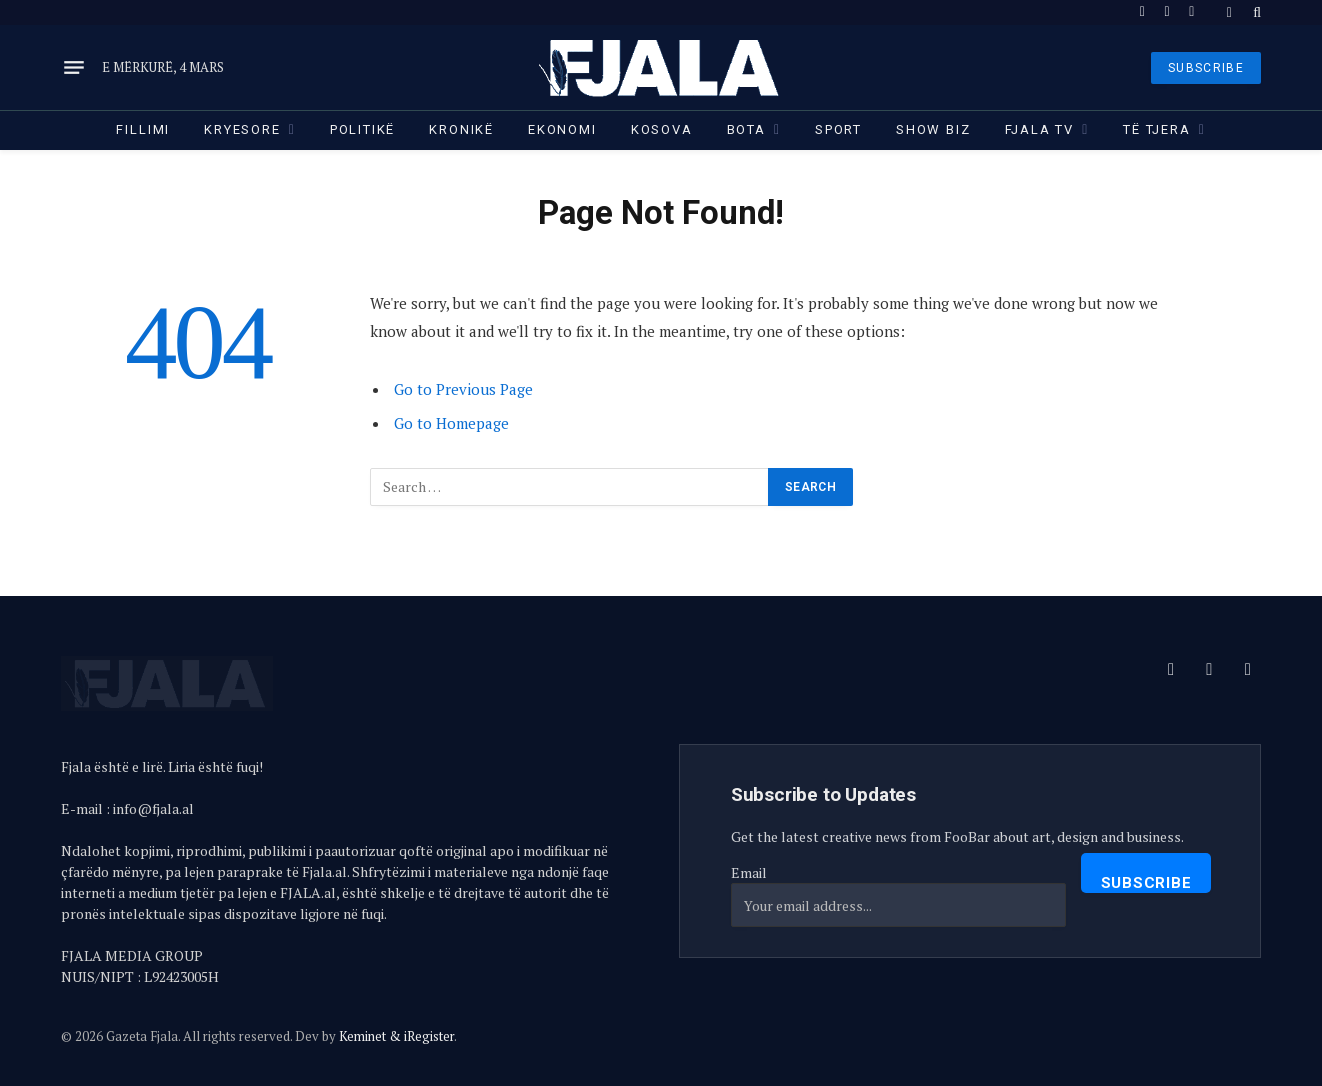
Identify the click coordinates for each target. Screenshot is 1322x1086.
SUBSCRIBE (1206, 68)
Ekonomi (562, 129)
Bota (746, 129)
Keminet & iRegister (396, 1036)
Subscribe (1146, 883)
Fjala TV (1040, 129)
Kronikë (461, 129)
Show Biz (933, 129)
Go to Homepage (451, 423)
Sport (838, 129)
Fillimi (143, 129)
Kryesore (242, 129)
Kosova (662, 129)
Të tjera (1157, 129)
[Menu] (74, 68)
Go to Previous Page (463, 389)
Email (749, 872)
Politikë (363, 129)
